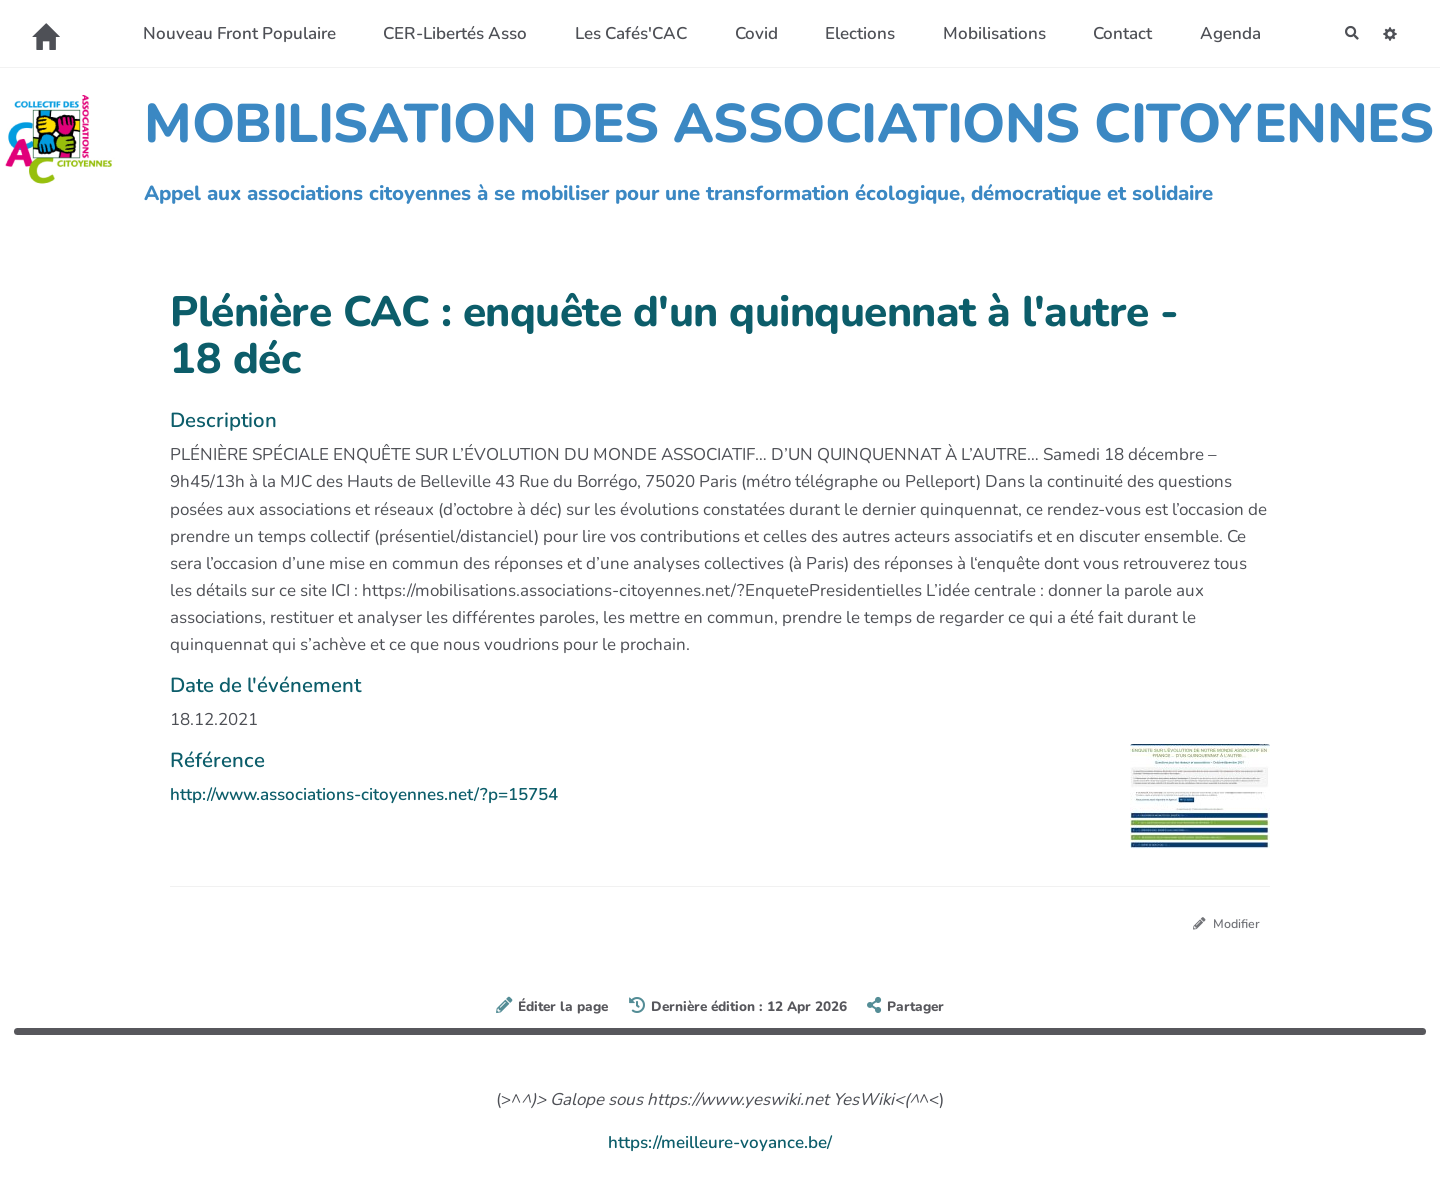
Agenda (1221, 33)
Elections (851, 33)
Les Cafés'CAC (622, 33)
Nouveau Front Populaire (230, 33)
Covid (747, 33)
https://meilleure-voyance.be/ (720, 1146)
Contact (1113, 33)
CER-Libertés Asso (446, 33)
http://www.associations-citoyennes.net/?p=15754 (364, 794)
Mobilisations (985, 33)
